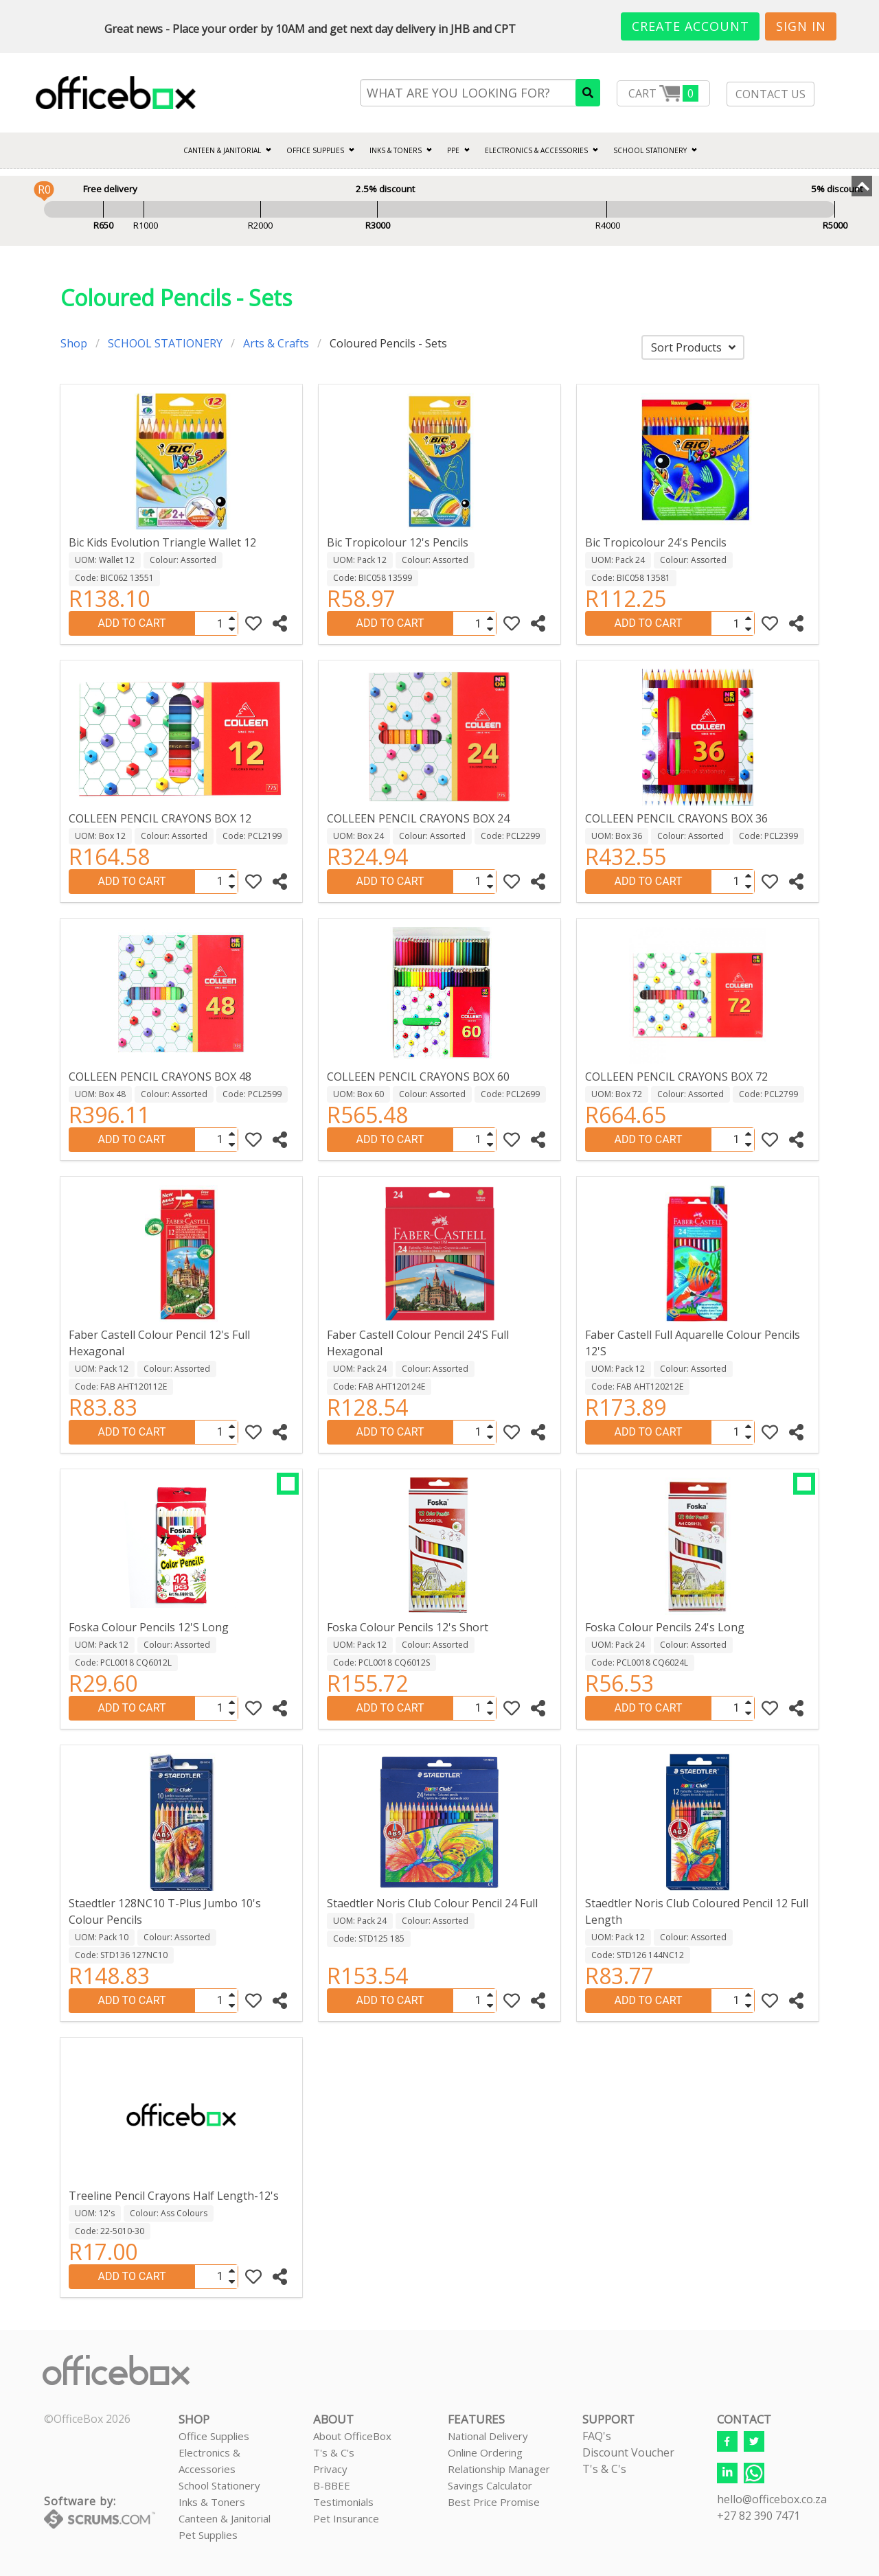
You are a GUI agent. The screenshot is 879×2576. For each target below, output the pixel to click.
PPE (453, 150)
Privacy (330, 2469)
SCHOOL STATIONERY (650, 150)
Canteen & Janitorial (225, 2518)
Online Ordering (485, 2452)
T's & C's (333, 2452)
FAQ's (596, 2435)
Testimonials (343, 2502)
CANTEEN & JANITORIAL (222, 150)
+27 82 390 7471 (758, 2515)
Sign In (801, 26)
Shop (73, 343)
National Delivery (488, 2436)
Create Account (690, 26)
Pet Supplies (208, 2535)
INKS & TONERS (395, 150)
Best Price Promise (494, 2502)
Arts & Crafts (276, 343)
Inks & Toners (212, 2502)
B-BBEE (331, 2485)
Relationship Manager (499, 2469)
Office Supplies (315, 150)
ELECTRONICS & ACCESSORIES (536, 150)
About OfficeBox (352, 2436)
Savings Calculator (490, 2485)
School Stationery (219, 2485)
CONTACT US (770, 94)
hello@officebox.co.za (772, 2499)
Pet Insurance (346, 2518)
